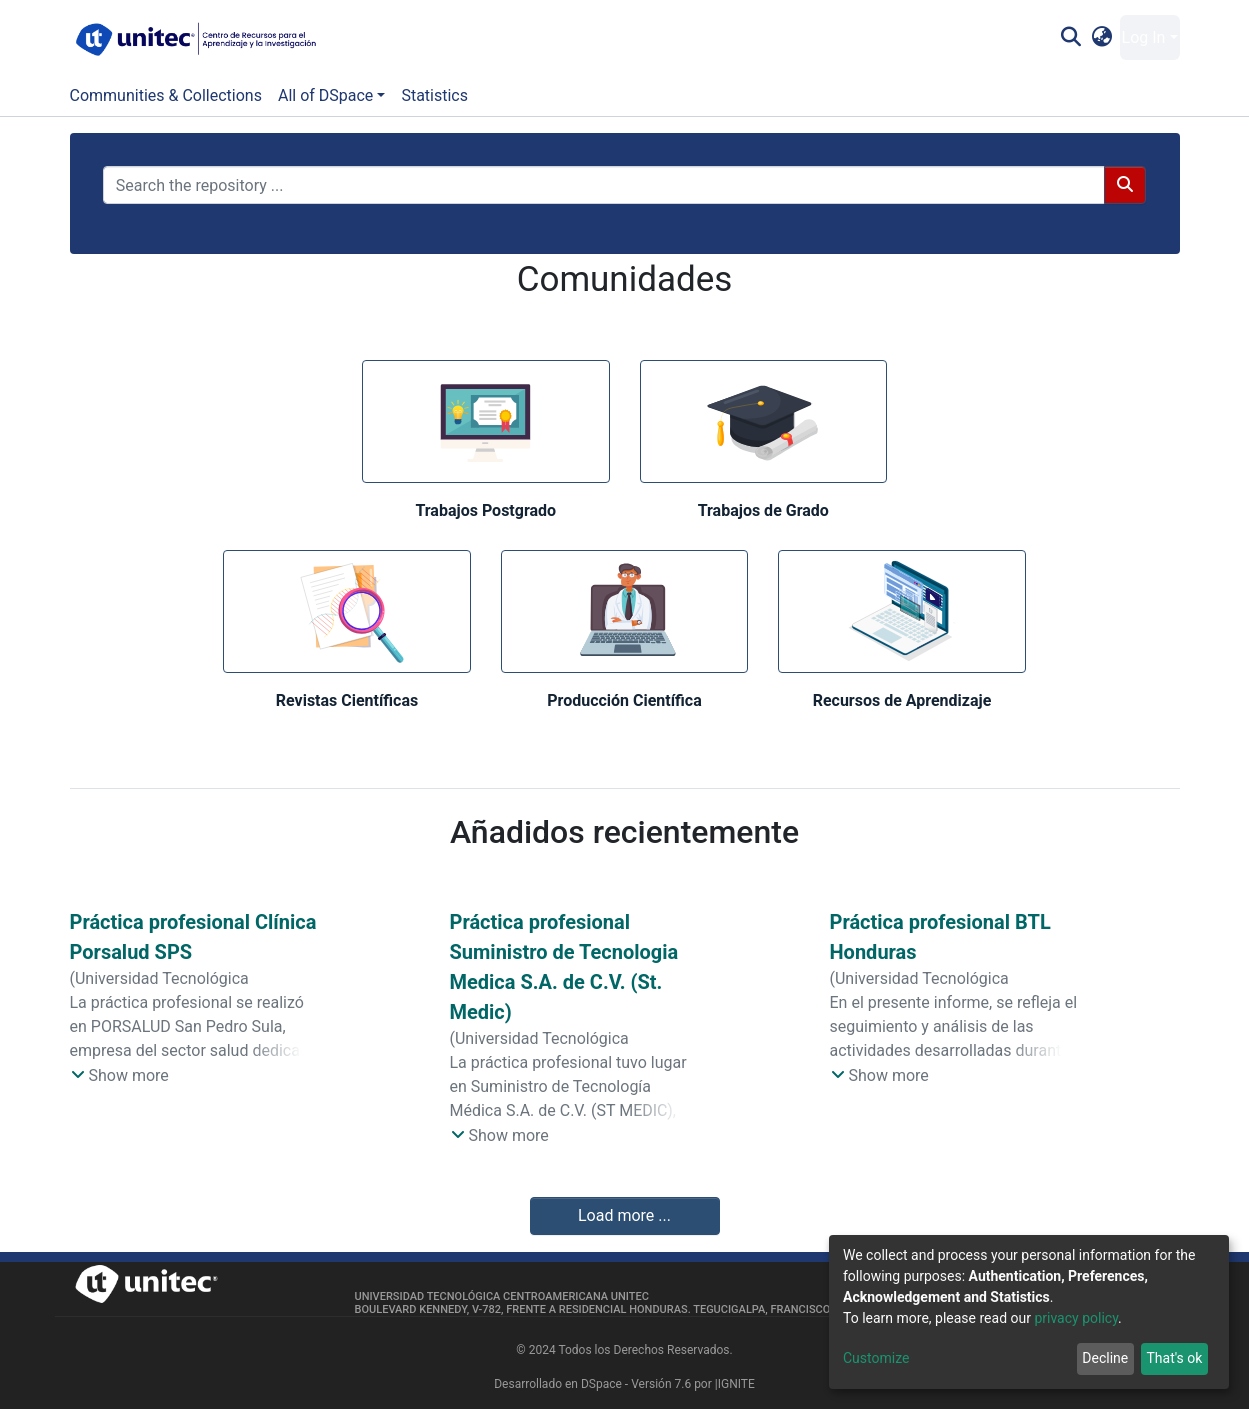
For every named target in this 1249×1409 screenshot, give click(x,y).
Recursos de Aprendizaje (902, 700)
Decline (1105, 1358)
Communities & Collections (166, 95)
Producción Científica (624, 700)
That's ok (1174, 1358)
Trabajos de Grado (763, 510)
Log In (1144, 37)
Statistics (434, 95)
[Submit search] (1071, 38)
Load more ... (624, 1215)
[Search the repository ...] (604, 185)
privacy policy (1076, 1318)
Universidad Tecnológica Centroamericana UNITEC (502, 1296)
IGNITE (736, 1384)
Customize (876, 1358)
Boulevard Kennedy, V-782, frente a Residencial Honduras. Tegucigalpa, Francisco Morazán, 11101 (639, 1309)
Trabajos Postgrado (485, 510)
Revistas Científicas (347, 700)
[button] (1101, 38)
